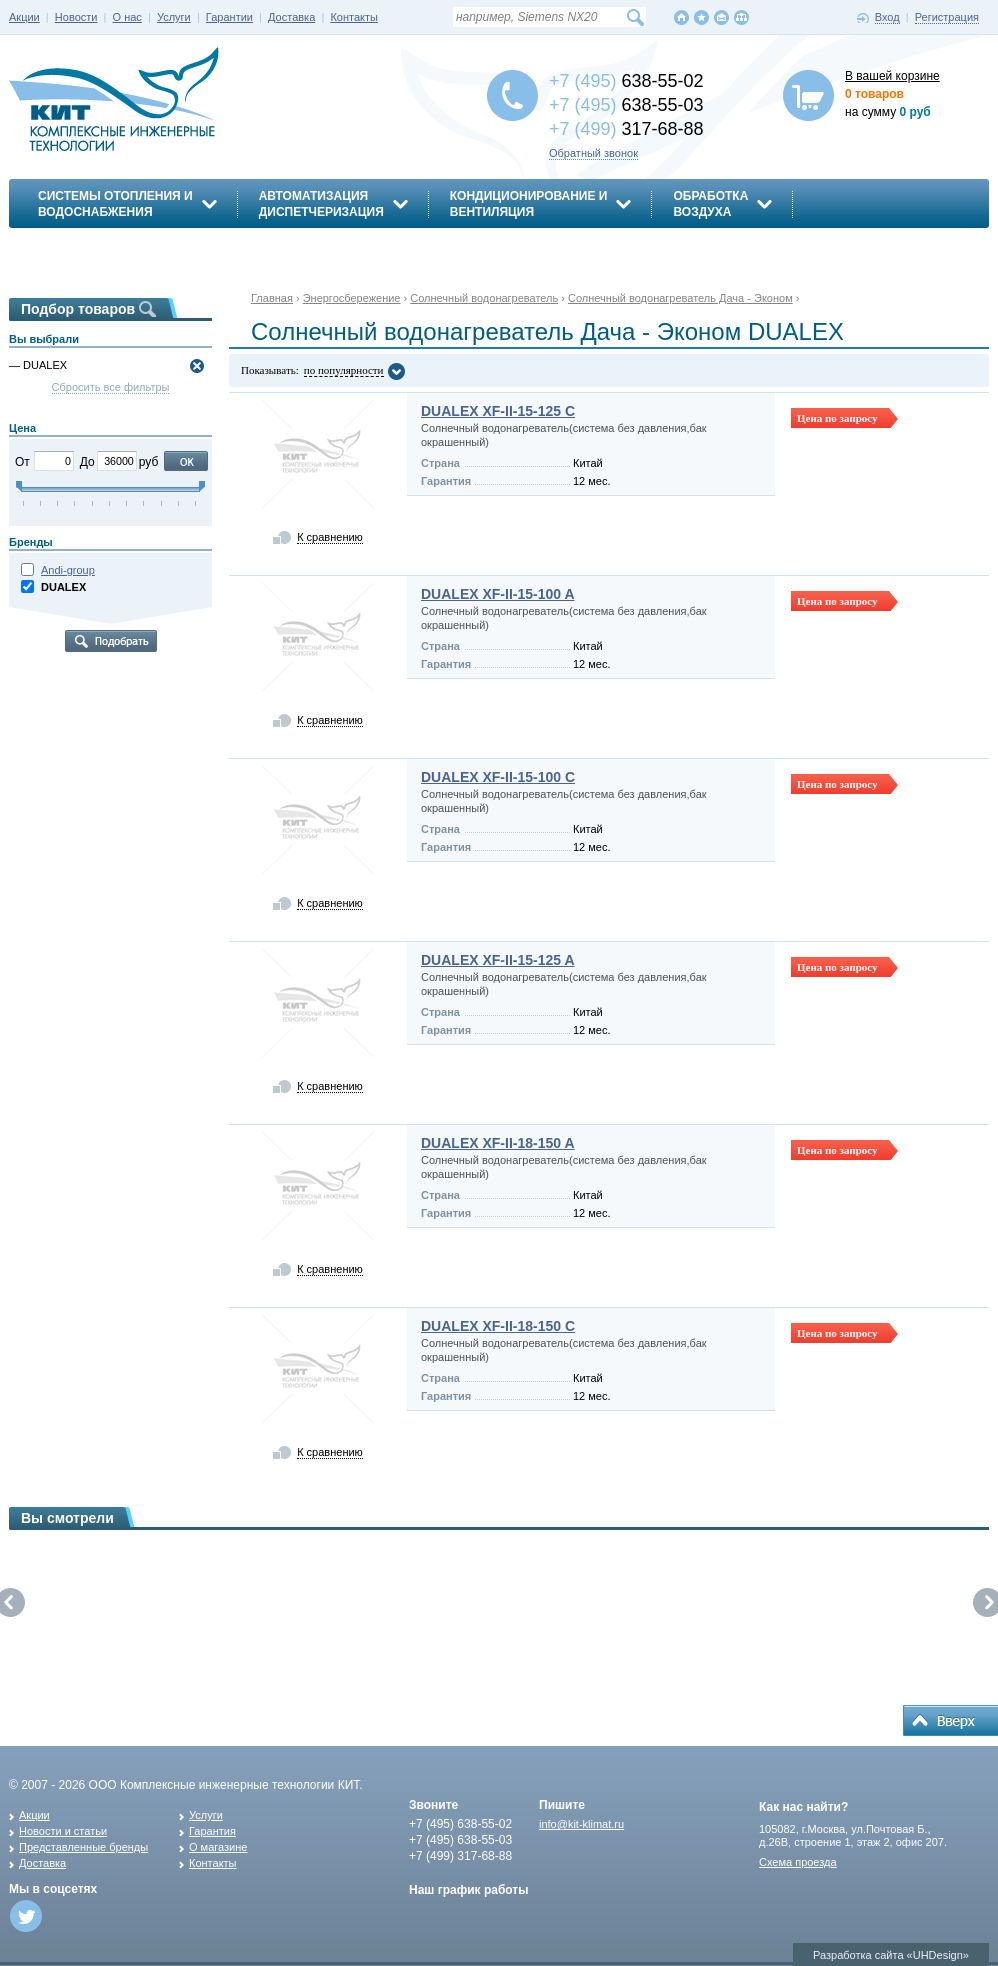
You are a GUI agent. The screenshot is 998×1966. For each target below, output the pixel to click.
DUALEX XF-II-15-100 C (498, 777)
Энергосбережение (105, 247)
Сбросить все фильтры (111, 387)
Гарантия (212, 1831)
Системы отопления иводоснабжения (115, 204)
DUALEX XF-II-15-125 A (498, 960)
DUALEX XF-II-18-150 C (498, 1326)
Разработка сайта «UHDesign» (891, 1955)
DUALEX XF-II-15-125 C (498, 411)
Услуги (174, 17)
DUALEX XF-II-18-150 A (498, 1143)
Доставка (291, 17)
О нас (127, 17)
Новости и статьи (63, 1831)
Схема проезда (798, 1862)
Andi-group (68, 570)
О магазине (218, 1847)
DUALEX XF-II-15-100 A (498, 594)
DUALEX (63, 587)
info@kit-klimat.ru (581, 1824)
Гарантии (229, 17)
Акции (24, 17)
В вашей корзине (892, 76)
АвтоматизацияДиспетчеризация (321, 204)
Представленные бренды (83, 1847)
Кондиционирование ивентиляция (529, 204)
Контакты (354, 17)
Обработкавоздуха (710, 204)
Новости (76, 17)
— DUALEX (38, 365)
